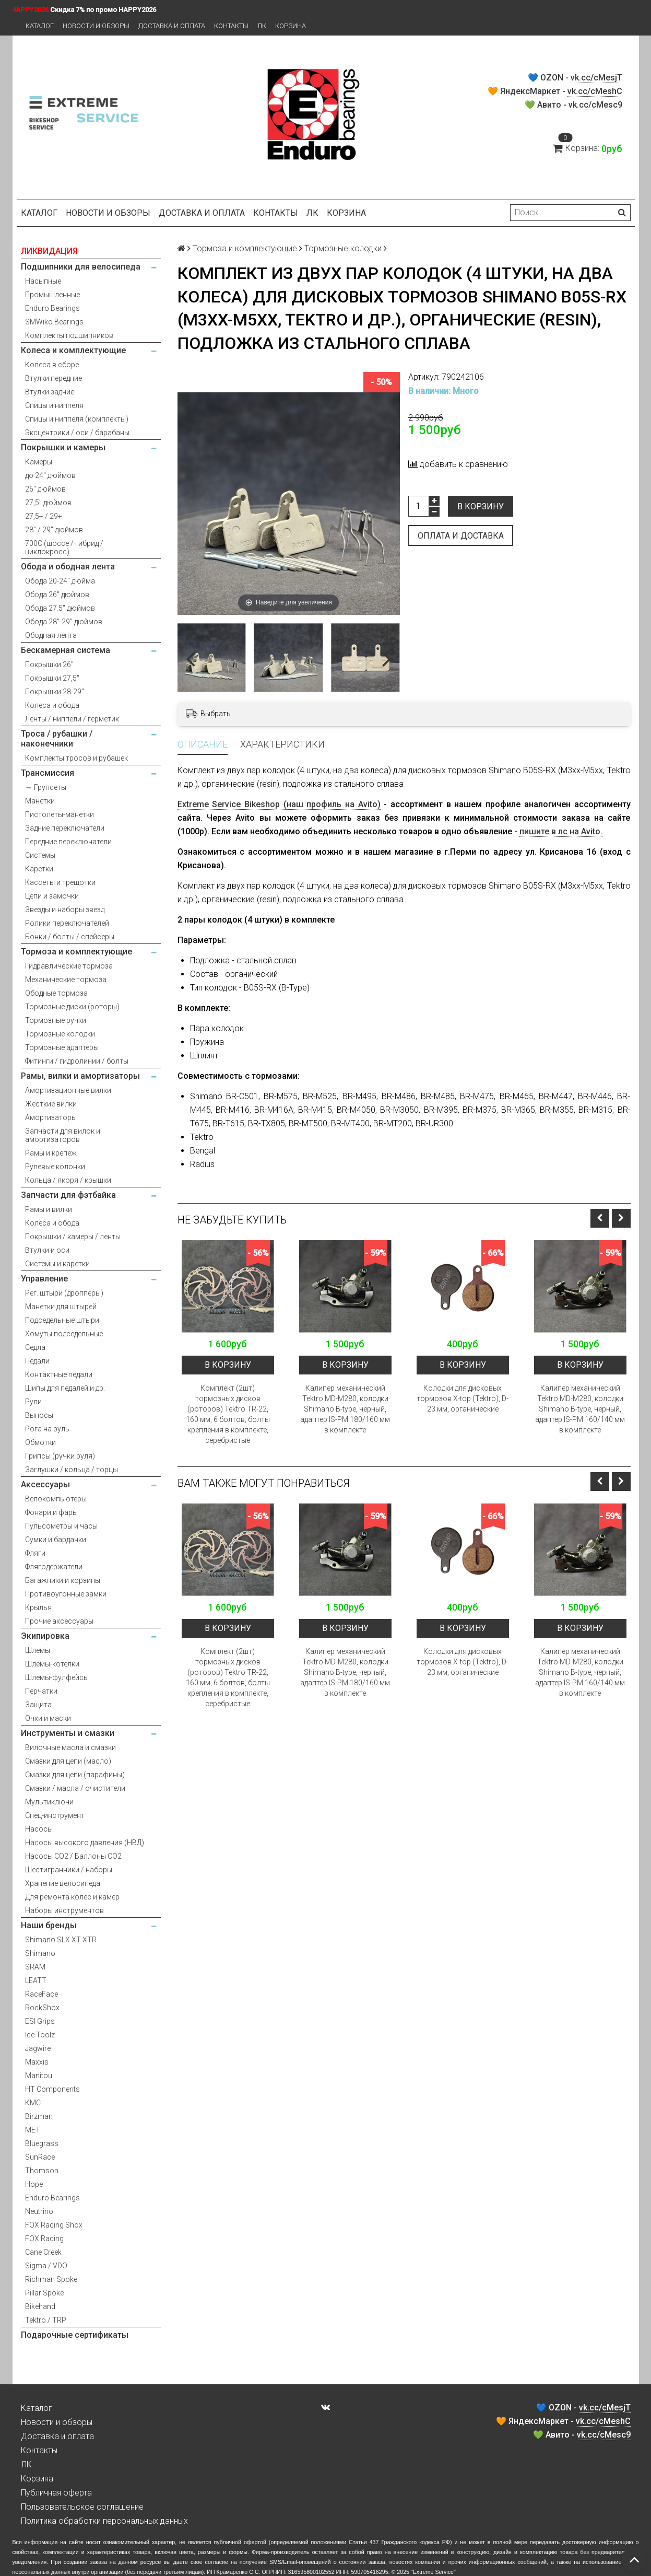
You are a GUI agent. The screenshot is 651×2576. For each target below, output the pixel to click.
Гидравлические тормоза (69, 966)
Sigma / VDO (46, 2266)
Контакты (231, 26)
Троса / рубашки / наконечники (56, 739)
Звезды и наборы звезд (64, 909)
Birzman (39, 2116)
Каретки (39, 869)
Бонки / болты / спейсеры (69, 937)
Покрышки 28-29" (54, 691)
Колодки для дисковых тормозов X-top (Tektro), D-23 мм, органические (462, 1398)
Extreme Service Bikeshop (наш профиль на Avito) (279, 804)
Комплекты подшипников (69, 335)
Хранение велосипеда (62, 1883)
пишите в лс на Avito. (560, 831)
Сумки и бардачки (55, 1539)
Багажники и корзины (62, 1580)
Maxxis (37, 2062)
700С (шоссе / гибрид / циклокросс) (64, 547)
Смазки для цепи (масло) (68, 1761)
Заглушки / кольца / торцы (71, 1469)
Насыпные (43, 281)
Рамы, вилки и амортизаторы (80, 1076)
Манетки (40, 801)
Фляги (35, 1553)
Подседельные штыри (62, 1320)
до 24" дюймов (50, 475)
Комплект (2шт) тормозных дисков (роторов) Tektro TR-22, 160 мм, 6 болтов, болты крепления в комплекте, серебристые (228, 1414)
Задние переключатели (64, 828)
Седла (35, 1347)
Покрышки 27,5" (52, 678)
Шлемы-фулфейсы (57, 1677)
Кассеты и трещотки (60, 882)
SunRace (40, 2157)
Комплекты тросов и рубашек (76, 758)
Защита (38, 1704)
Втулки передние (53, 378)
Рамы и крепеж (51, 1153)
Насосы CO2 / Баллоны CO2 (73, 1856)
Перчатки (41, 1691)
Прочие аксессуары (59, 1621)
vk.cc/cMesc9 (595, 105)
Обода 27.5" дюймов (60, 608)
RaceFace (41, 1994)
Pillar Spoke (44, 2293)
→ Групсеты (45, 787)
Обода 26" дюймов (57, 594)
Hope (34, 2184)
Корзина (290, 26)
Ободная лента (51, 635)
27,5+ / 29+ (43, 516)
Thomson (41, 2170)
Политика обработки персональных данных (104, 2521)
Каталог (40, 26)
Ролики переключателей (67, 923)
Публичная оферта (56, 2493)
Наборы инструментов (64, 1910)
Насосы (39, 1829)
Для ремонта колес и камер (72, 1897)
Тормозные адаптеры (62, 1047)
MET (32, 2130)
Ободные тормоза (56, 993)
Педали (37, 1361)
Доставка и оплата (171, 26)
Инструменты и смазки (67, 1733)
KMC (33, 2103)
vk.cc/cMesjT (596, 78)
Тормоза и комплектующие (76, 952)
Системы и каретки (57, 1264)
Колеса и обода (52, 705)
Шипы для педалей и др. (65, 1388)
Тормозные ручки (55, 1020)
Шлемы (37, 1650)
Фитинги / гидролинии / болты (76, 1061)
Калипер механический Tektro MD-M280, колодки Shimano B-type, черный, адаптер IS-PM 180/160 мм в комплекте (345, 1409)
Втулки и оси (47, 1250)
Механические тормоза (65, 979)
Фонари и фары (51, 1512)
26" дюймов (45, 489)
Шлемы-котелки (52, 1664)
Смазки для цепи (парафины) (75, 1774)
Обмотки (40, 1442)
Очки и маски (48, 1718)
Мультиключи (49, 1802)
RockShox (42, 2007)
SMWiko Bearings (54, 322)
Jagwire (38, 2048)
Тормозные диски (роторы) (72, 1007)
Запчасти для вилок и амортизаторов (62, 1135)
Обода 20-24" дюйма (60, 581)
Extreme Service (433, 2572)
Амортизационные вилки (68, 1090)
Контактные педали (58, 1374)
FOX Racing (44, 2238)
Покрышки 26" (49, 664)
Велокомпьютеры (56, 1499)
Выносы (39, 1415)
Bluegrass (41, 2143)
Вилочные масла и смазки (70, 1747)
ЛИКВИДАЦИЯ (49, 251)
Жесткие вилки (51, 1104)
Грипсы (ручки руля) (60, 1456)
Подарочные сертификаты (74, 2335)
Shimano (40, 1953)
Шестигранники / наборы (68, 1870)
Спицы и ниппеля (54, 405)
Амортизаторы (51, 1117)
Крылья (38, 1607)
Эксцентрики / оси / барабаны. (78, 432)
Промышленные (52, 294)
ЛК (261, 26)
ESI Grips (40, 2021)
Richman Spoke (51, 2279)
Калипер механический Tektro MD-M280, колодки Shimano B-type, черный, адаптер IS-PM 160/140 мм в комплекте (580, 1409)
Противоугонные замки (65, 1594)
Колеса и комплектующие (73, 350)
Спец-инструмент (55, 1815)
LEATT (35, 1980)
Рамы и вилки (48, 1209)
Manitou (38, 2075)
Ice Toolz (40, 2035)
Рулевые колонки (55, 1166)
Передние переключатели (68, 841)
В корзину (480, 506)
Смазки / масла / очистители (75, 1788)
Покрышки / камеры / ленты (73, 1236)
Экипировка (45, 1636)
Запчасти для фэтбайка (68, 1195)
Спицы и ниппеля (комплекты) (76, 419)
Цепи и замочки (52, 896)
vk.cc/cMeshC (594, 91)
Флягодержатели (53, 1567)
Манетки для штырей (61, 1306)
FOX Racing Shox (53, 2225)
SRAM (35, 1967)
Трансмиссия (47, 773)
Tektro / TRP (45, 2320)
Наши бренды (49, 1925)
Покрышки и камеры (63, 447)
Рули (33, 1401)
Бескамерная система (65, 650)
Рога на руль (47, 1429)
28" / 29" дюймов (54, 530)
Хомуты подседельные (64, 1334)
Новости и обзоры (96, 26)
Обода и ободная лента (68, 567)
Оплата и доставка (461, 536)
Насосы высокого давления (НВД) (84, 1842)
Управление (44, 1279)
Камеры (38, 462)
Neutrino (39, 2211)
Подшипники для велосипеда (80, 267)
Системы (40, 855)
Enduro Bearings (52, 308)
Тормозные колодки (60, 1034)
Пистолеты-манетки (59, 814)
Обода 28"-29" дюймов (63, 621)
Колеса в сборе (52, 364)
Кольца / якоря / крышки (68, 1180)
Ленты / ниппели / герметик (72, 719)
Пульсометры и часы (61, 1526)
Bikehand (40, 2306)
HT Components (52, 2089)
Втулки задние (49, 392)
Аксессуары (45, 1484)
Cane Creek (43, 2252)
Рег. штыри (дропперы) (64, 1293)
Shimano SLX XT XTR (61, 1940)
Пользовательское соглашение (82, 2507)
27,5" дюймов (48, 502)
